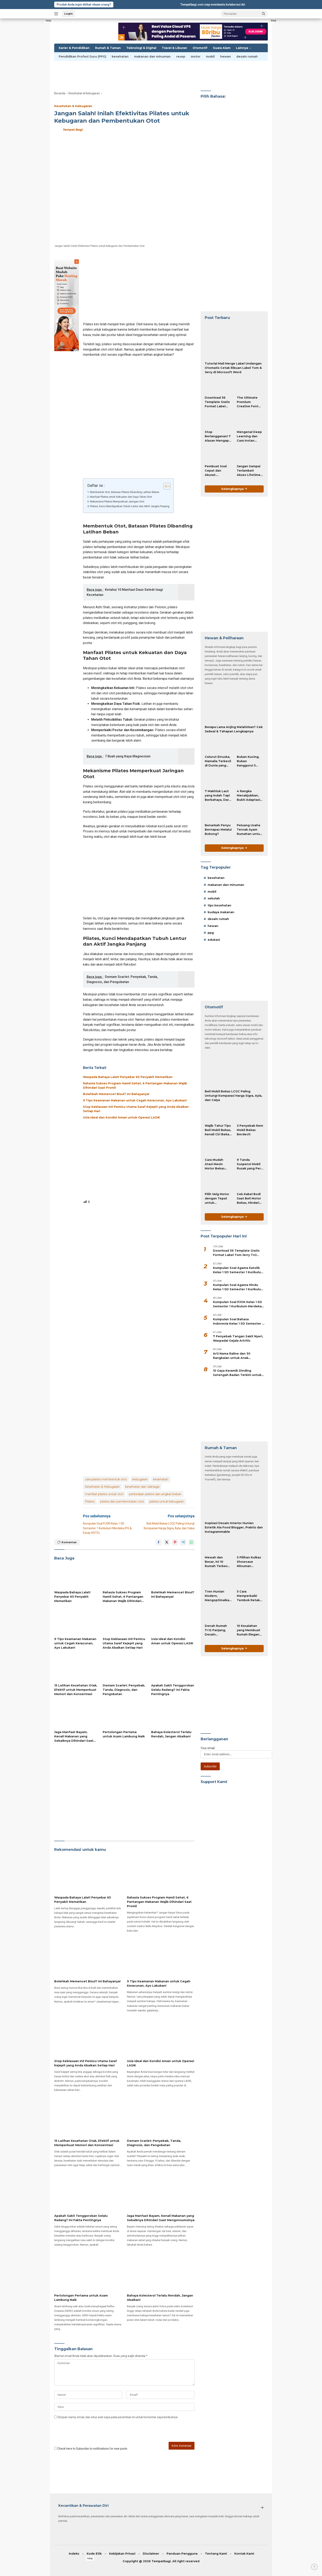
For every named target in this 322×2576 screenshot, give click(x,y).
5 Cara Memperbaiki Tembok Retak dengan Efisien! (249, 1596)
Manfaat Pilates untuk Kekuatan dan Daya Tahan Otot (121, 496)
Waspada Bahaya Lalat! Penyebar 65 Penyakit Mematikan (127, 1077)
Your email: (208, 1748)
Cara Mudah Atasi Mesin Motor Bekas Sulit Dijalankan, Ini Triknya (217, 1164)
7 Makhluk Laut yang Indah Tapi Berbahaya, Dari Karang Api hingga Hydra (217, 795)
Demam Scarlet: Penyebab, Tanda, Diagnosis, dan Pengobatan (124, 1690)
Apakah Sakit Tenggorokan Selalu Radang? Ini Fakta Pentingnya (172, 1690)
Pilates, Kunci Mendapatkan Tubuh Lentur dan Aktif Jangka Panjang (129, 506)
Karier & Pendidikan (74, 48)
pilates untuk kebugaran (167, 1501)
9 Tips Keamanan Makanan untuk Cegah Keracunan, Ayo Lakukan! (135, 1100)
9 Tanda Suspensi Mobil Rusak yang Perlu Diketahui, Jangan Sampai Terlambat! (250, 1164)
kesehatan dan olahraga (142, 1487)
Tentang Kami (216, 2553)
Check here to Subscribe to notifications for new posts (90, 2448)
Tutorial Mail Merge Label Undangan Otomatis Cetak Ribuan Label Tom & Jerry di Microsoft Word (233, 368)
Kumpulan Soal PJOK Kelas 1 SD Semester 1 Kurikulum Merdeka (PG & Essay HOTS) (110, 1523)
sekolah (214, 898)
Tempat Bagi (73, 130)
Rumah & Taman (108, 48)
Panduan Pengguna (182, 2553)
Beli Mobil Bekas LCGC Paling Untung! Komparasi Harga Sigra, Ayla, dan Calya (233, 1095)
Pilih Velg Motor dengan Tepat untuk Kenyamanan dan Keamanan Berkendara (217, 1198)
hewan (225, 56)
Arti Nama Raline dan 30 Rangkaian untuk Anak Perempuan (231, 1356)
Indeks (74, 2553)
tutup (48, 20)
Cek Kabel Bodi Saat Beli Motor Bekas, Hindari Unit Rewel (249, 1198)
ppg (211, 933)
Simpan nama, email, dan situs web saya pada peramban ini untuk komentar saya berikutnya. (118, 2417)
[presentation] (85, 2432)
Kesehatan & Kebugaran (73, 106)
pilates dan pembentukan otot (122, 1501)
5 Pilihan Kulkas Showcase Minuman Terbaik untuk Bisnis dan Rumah (249, 1562)
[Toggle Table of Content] (164, 486)
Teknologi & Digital (141, 48)
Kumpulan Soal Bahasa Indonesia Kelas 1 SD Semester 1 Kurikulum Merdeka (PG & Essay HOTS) (238, 1321)
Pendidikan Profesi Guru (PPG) (82, 56)
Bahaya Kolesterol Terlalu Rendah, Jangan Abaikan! (171, 1734)
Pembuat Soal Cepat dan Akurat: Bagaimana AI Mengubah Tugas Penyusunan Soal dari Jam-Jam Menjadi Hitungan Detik (217, 470)
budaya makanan (221, 912)
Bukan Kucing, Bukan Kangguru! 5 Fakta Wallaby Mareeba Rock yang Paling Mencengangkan (250, 761)
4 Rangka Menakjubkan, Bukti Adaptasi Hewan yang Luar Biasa (248, 795)
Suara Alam (221, 48)
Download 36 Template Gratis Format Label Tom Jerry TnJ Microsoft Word (217, 402)
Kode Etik (94, 2553)
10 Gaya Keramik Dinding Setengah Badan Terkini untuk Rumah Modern (237, 1373)
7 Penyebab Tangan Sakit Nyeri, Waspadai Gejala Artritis (238, 1338)
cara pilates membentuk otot (106, 1479)
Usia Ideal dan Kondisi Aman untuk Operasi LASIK (121, 1117)
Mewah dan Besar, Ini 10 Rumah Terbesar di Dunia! (218, 1562)
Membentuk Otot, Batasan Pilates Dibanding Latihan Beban (124, 492)
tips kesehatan (219, 905)
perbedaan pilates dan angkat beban (155, 1494)
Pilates (90, 1501)
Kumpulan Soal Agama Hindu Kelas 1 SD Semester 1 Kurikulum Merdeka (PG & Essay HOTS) (238, 1287)
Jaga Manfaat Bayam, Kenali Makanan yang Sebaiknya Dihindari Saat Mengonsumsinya (73, 1736)
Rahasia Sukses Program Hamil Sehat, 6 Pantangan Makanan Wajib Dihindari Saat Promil (135, 1085)
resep (180, 56)
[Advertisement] (40, 80)
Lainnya (242, 48)
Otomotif (200, 48)
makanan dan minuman (152, 56)
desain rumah (247, 56)
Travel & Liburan (174, 48)
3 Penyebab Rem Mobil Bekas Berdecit (250, 1130)
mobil (210, 56)
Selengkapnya (234, 489)
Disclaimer (151, 2553)
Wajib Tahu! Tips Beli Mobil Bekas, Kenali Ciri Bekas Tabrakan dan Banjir (218, 1130)
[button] (264, 13)
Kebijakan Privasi (122, 2553)
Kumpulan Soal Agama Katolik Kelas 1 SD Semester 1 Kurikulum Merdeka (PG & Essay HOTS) (238, 1270)
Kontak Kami (244, 2553)
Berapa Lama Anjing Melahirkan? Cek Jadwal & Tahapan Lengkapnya (234, 729)
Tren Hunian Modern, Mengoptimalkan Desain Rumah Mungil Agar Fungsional (218, 1596)
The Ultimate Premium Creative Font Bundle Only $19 (249, 402)
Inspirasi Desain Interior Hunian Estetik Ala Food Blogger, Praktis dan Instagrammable (234, 1527)
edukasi (214, 940)
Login (68, 13)
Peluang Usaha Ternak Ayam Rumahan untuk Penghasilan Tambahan (249, 829)
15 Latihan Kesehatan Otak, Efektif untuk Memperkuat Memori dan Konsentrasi (75, 1690)
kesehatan (120, 56)
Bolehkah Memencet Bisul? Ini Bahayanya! (116, 1094)
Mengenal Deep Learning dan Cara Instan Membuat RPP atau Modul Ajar (249, 436)
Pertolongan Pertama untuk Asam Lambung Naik (124, 1734)
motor (195, 56)
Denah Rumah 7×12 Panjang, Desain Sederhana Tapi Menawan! (217, 1630)
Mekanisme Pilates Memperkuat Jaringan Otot (117, 501)
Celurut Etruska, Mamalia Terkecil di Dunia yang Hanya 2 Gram (218, 761)
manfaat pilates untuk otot (104, 1494)
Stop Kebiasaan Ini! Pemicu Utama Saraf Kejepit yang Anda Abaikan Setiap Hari (136, 1109)
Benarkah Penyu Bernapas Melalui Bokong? (218, 829)
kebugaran (140, 1479)
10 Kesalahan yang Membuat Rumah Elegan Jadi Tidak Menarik (248, 1630)
